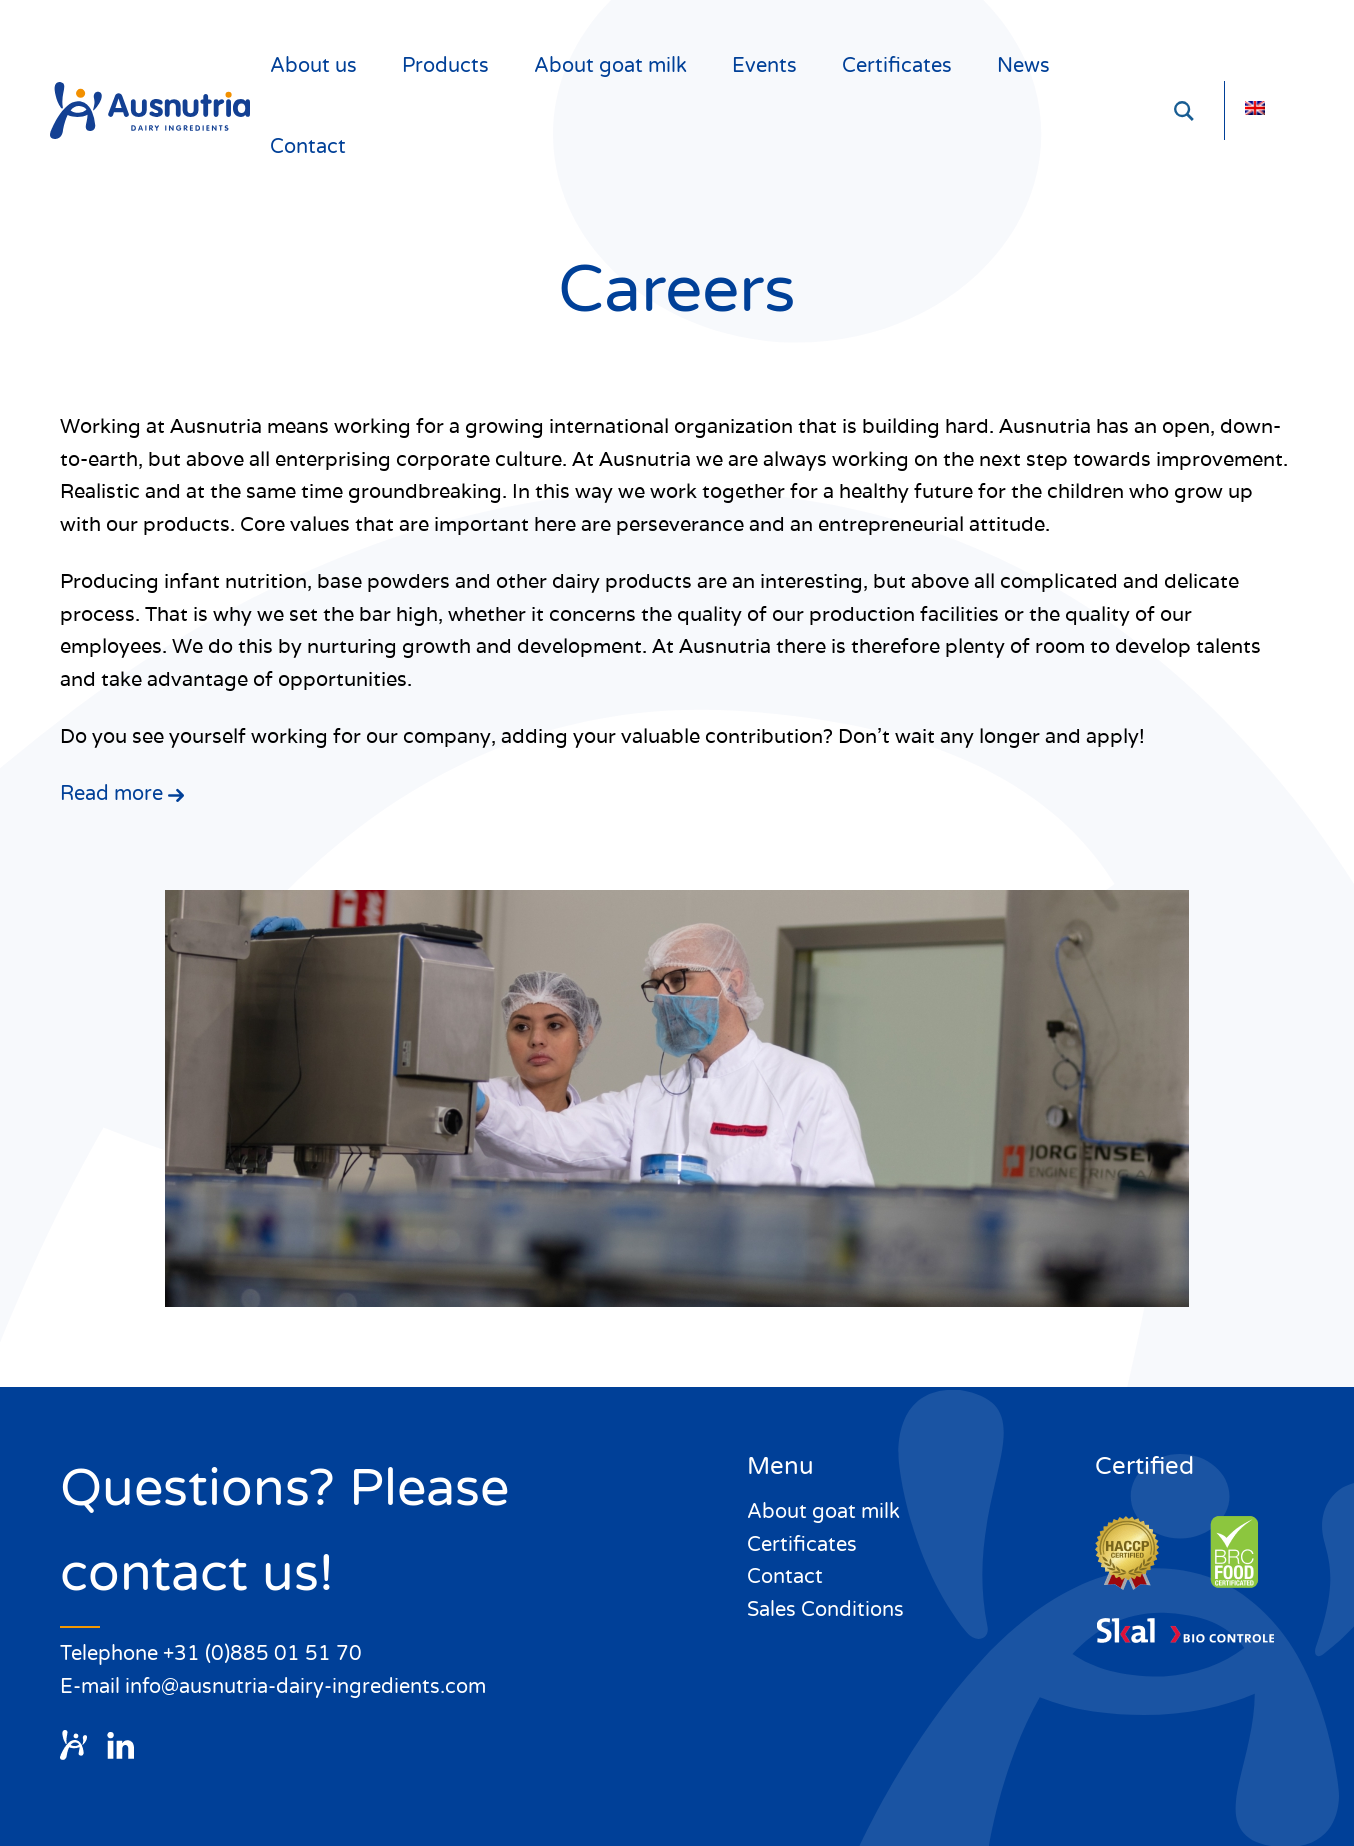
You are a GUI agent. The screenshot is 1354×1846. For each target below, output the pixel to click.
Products (445, 66)
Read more (122, 794)
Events (764, 66)
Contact (308, 147)
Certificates (897, 66)
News (1023, 66)
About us (313, 66)
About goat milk (610, 66)
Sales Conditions (825, 1610)
